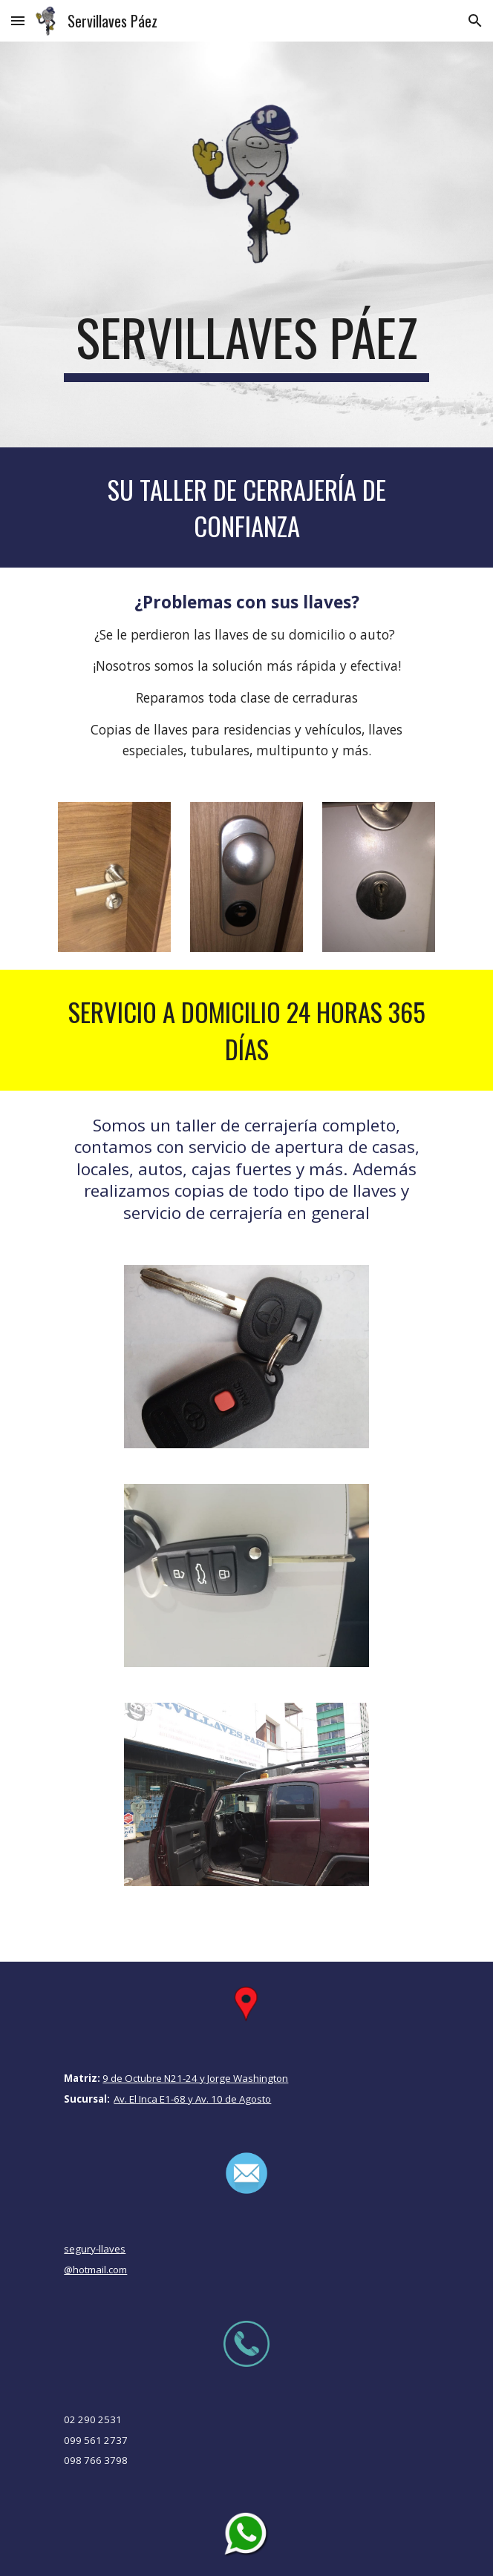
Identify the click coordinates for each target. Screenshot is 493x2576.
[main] (246, 344)
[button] (18, 20)
